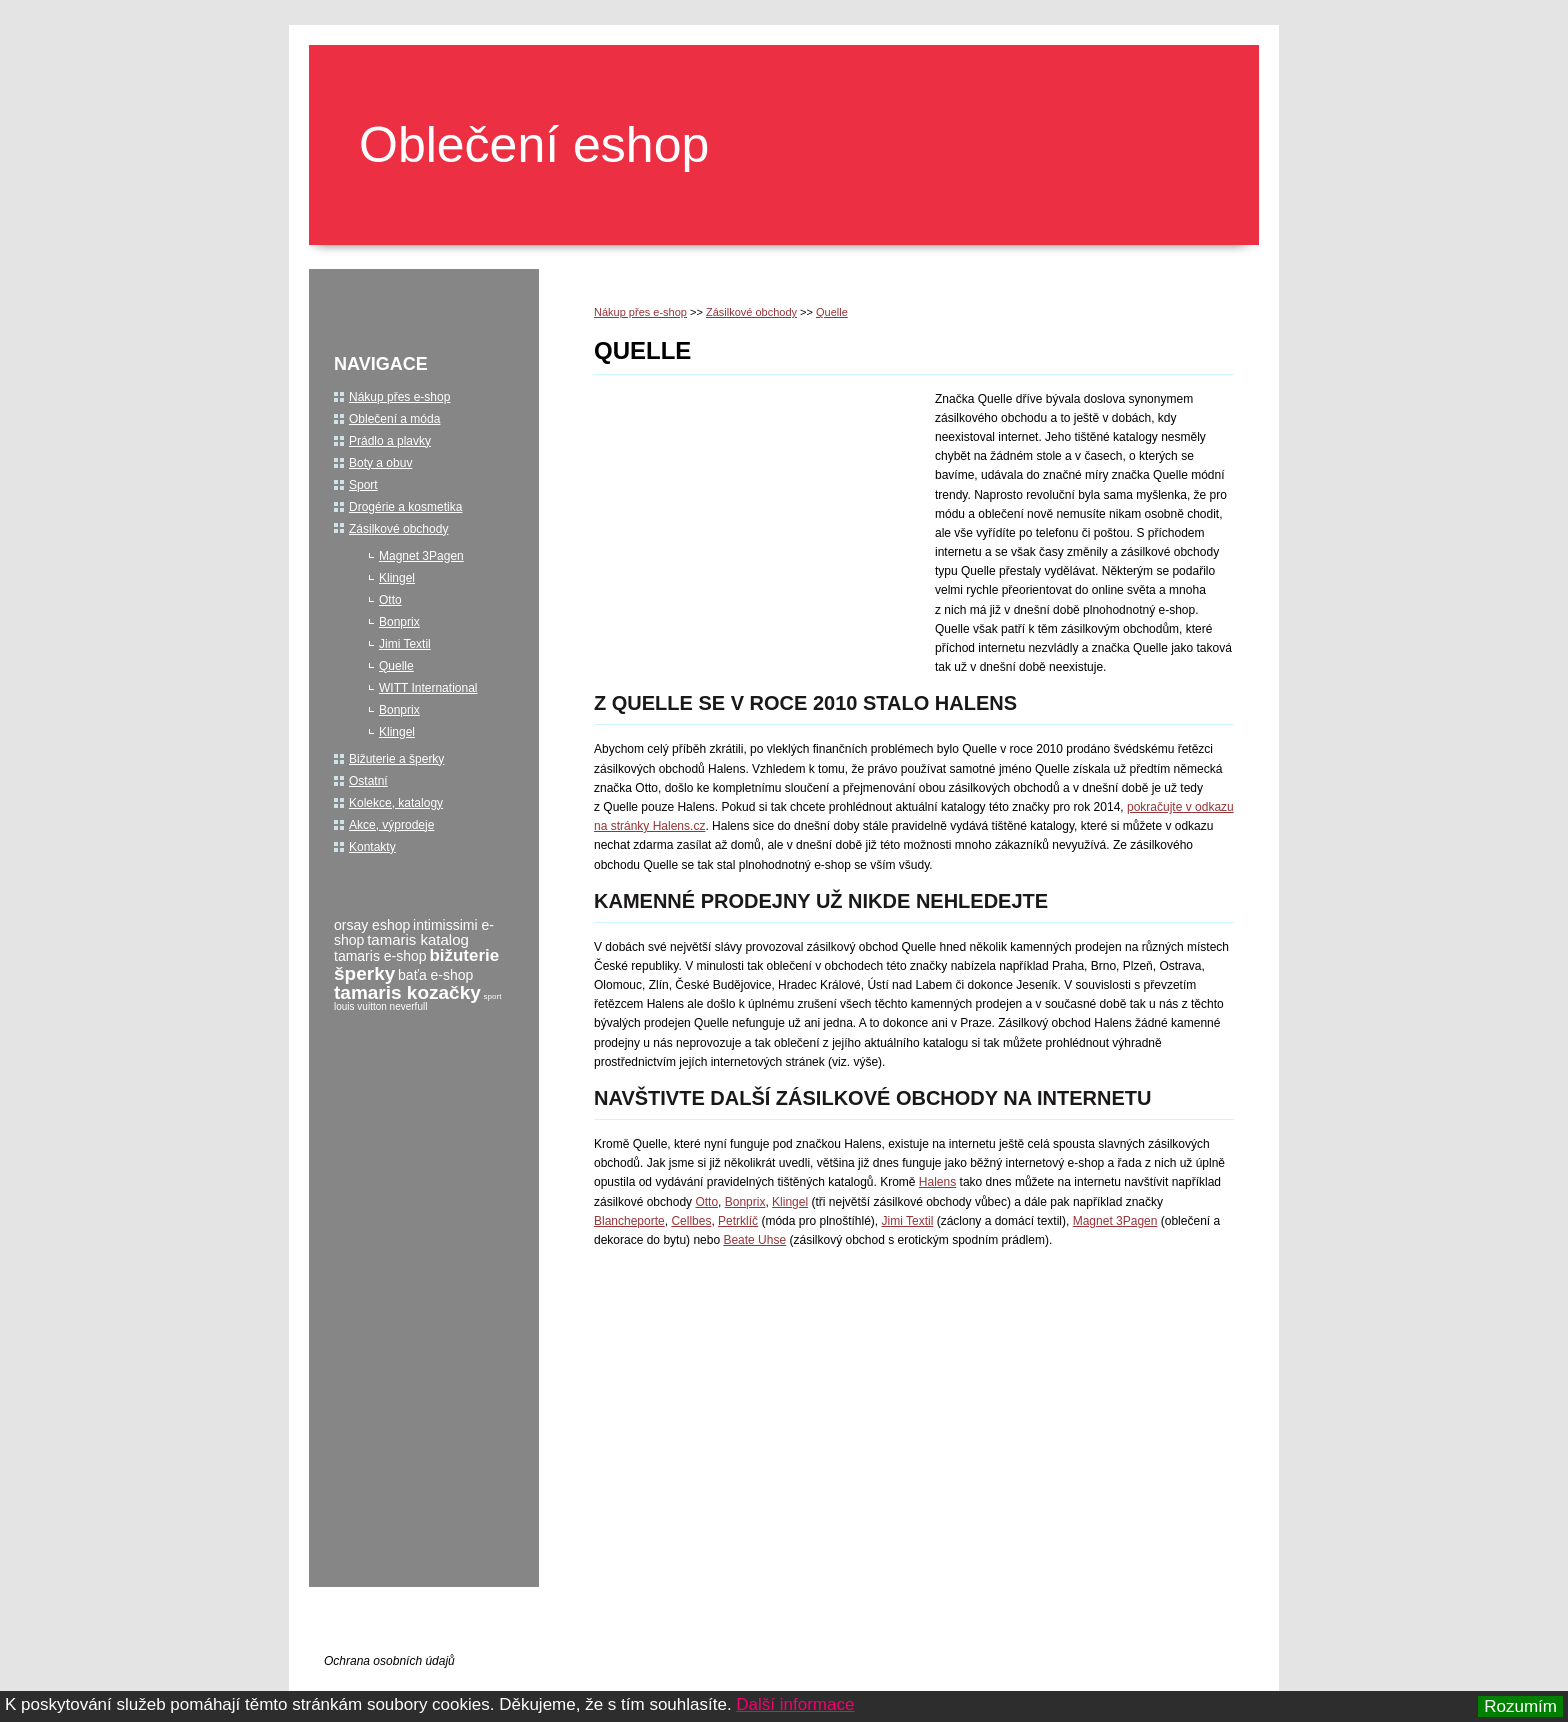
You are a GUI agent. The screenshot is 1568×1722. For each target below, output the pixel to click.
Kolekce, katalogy (396, 803)
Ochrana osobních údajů (389, 1661)
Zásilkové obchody (751, 312)
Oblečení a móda (394, 419)
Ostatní (368, 781)
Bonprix (745, 1202)
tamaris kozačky (407, 992)
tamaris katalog (418, 939)
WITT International (428, 688)
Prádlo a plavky (390, 441)
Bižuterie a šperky (396, 759)
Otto (706, 1202)
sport (493, 996)
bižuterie (464, 955)
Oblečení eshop (534, 145)
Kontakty (372, 847)
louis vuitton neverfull (380, 1006)
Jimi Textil (908, 1221)
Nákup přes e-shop (640, 312)
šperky (364, 973)
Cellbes (691, 1221)
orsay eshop (372, 925)
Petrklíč (738, 1221)
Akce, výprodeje (391, 825)
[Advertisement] (762, 525)
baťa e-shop (435, 975)
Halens (937, 1182)
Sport (363, 485)
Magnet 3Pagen (1115, 1221)
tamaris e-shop (380, 956)
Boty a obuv (380, 463)
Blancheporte (629, 1221)
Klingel (790, 1202)
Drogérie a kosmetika (405, 507)
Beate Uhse (754, 1240)
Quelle (832, 312)
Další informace (795, 1704)
